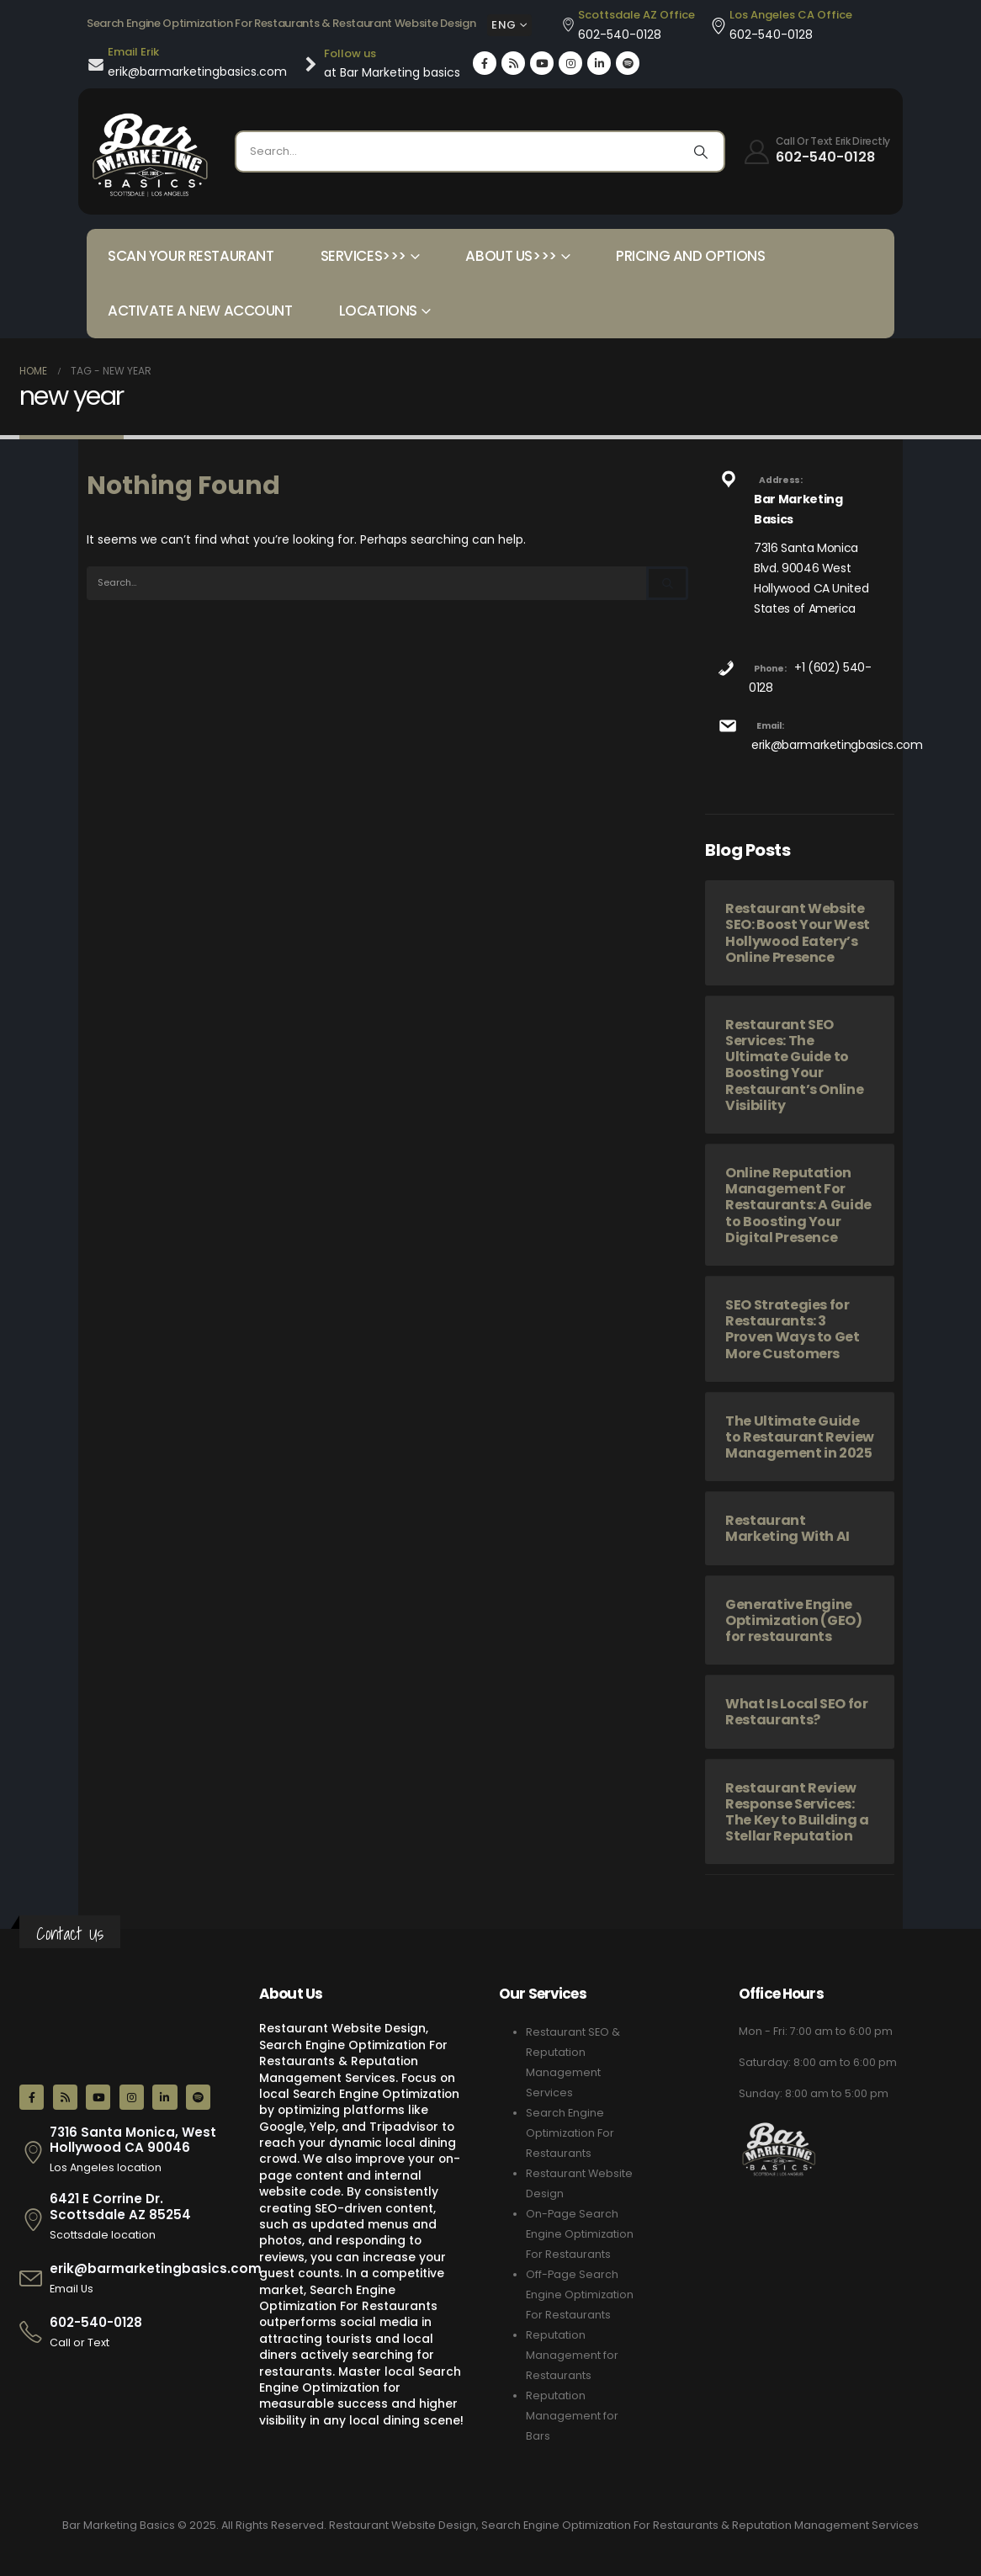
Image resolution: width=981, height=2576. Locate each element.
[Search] (701, 151)
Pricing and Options (690, 256)
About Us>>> (510, 256)
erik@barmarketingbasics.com (837, 744)
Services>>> (363, 256)
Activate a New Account (200, 310)
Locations (378, 310)
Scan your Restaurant (191, 256)
